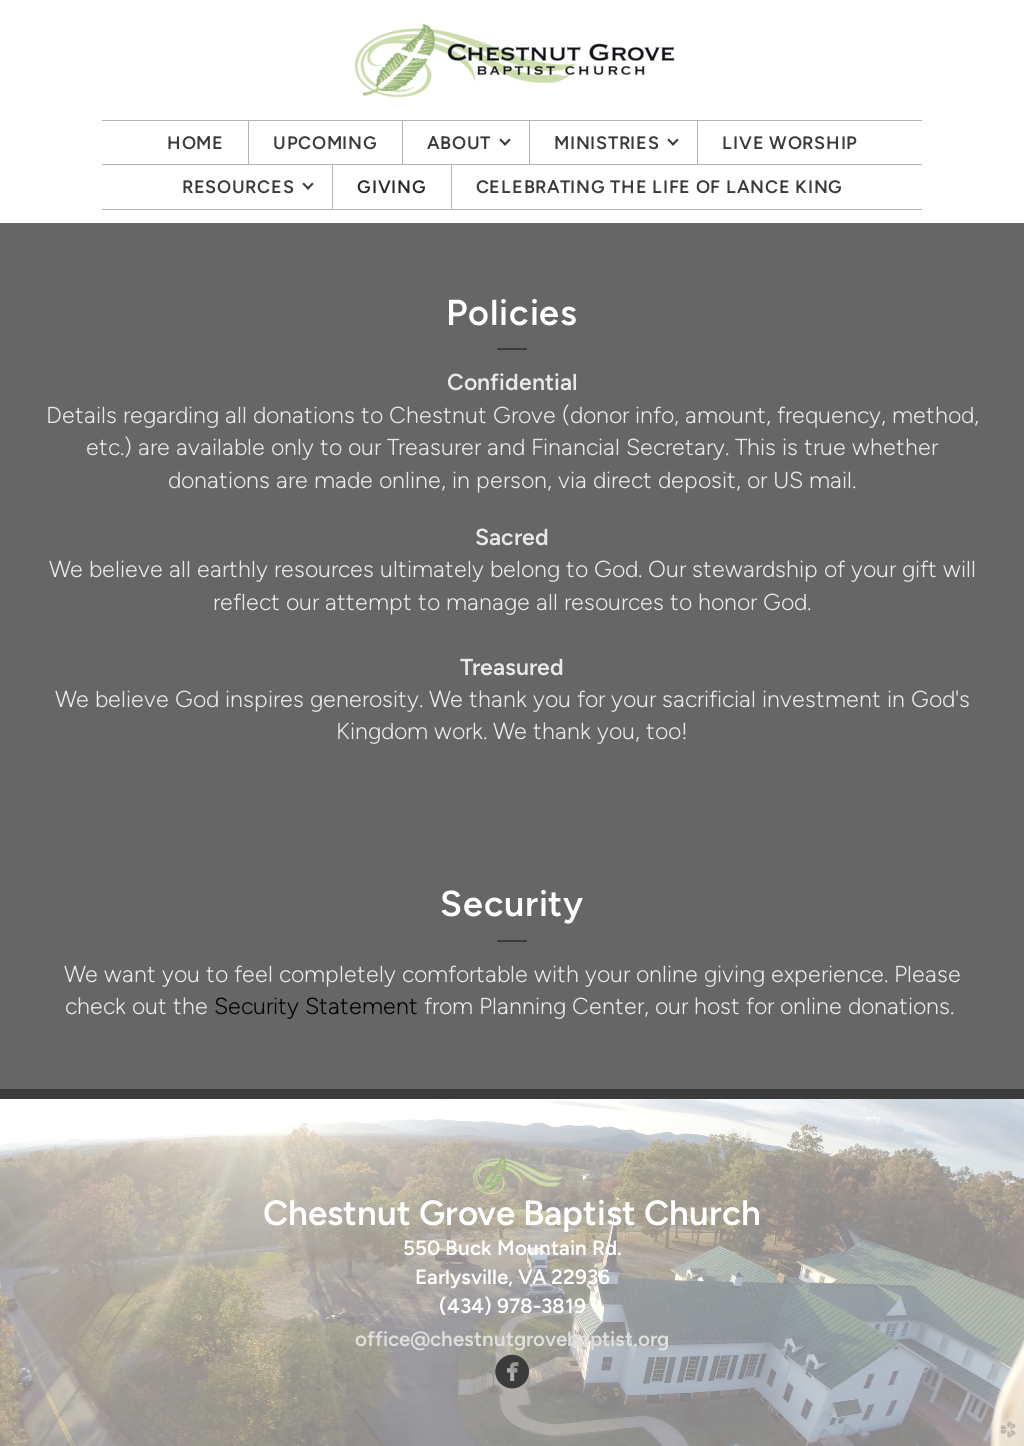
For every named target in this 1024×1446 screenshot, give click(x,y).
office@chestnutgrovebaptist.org (512, 1338)
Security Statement (316, 1006)
